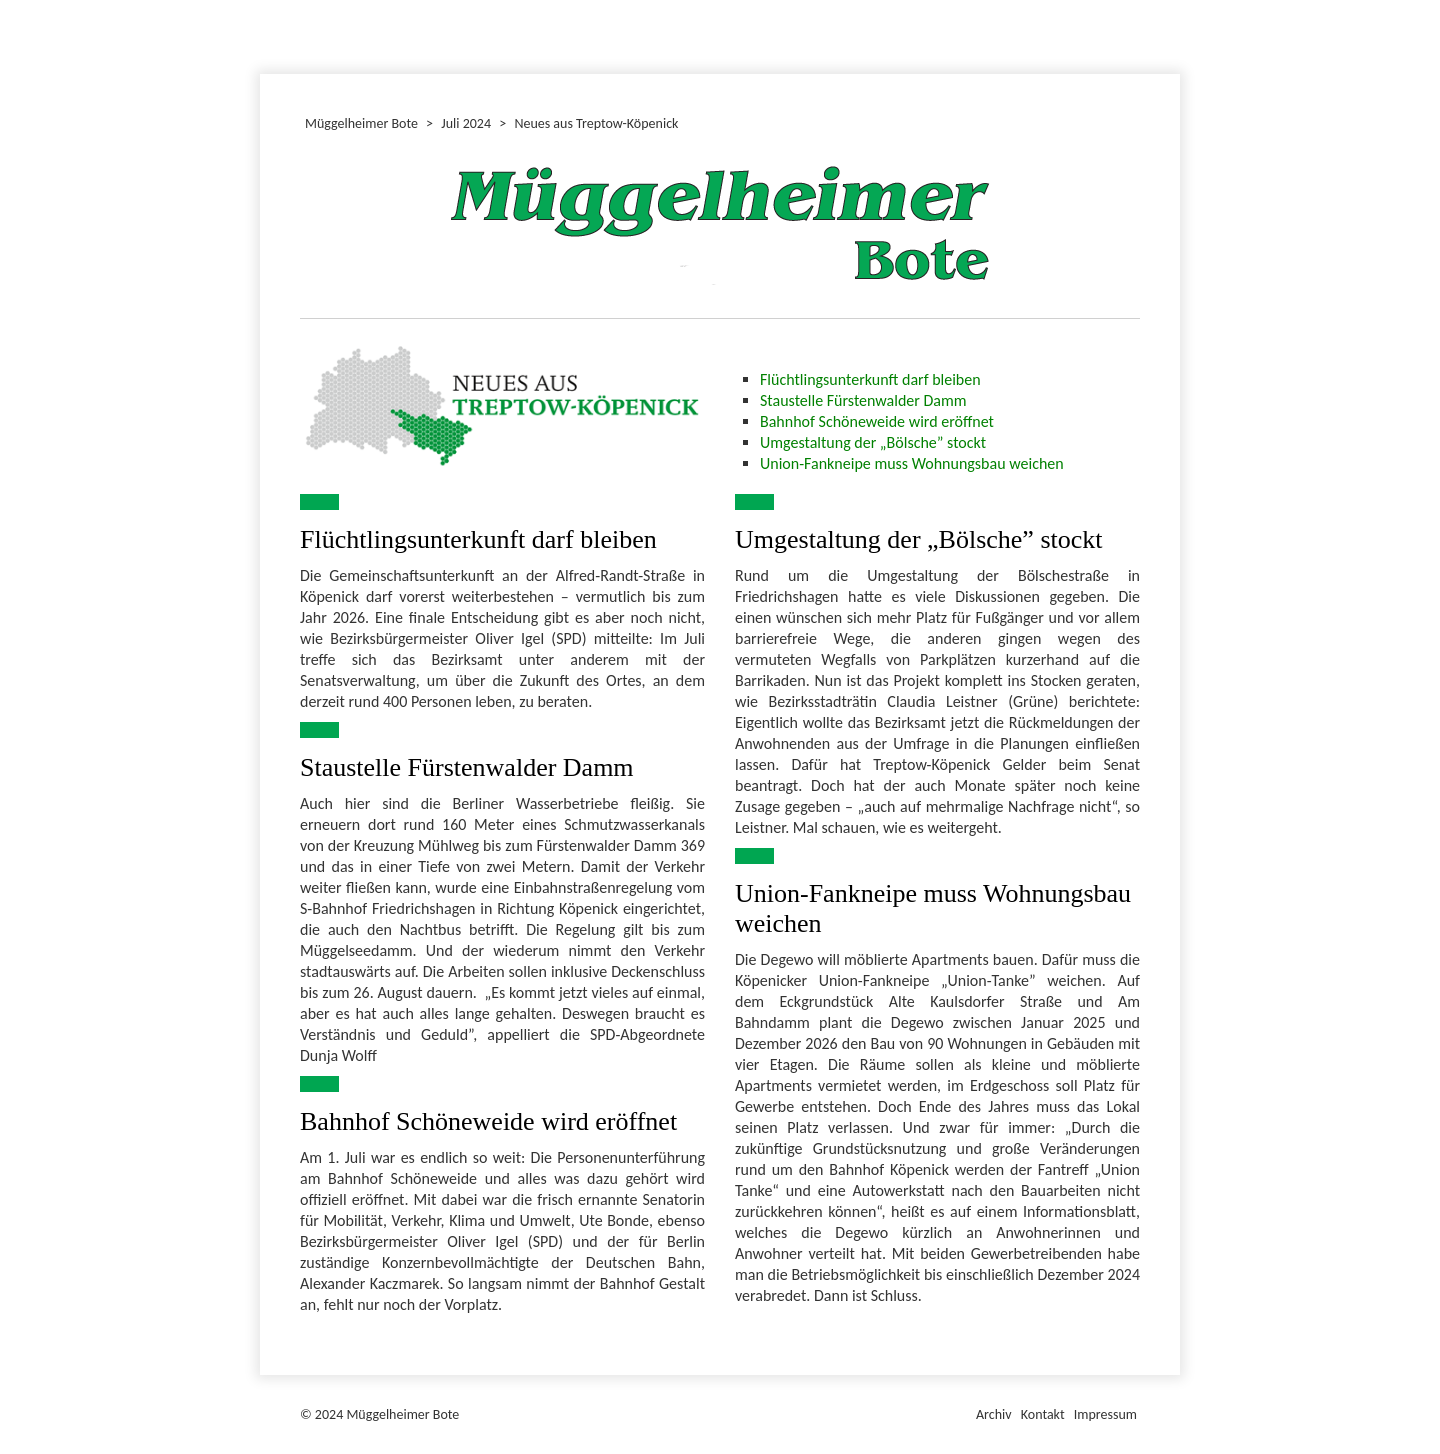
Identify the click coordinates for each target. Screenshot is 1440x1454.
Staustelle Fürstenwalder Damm (863, 400)
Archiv (994, 1414)
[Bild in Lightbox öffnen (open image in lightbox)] (502, 405)
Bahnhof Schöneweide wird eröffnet (877, 421)
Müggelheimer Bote (1171, 2)
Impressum (1105, 1414)
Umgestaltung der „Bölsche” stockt (873, 442)
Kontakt (1043, 1414)
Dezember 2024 (269, 34)
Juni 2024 (263, 34)
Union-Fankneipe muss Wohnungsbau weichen (912, 463)
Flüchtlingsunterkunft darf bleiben (870, 379)
